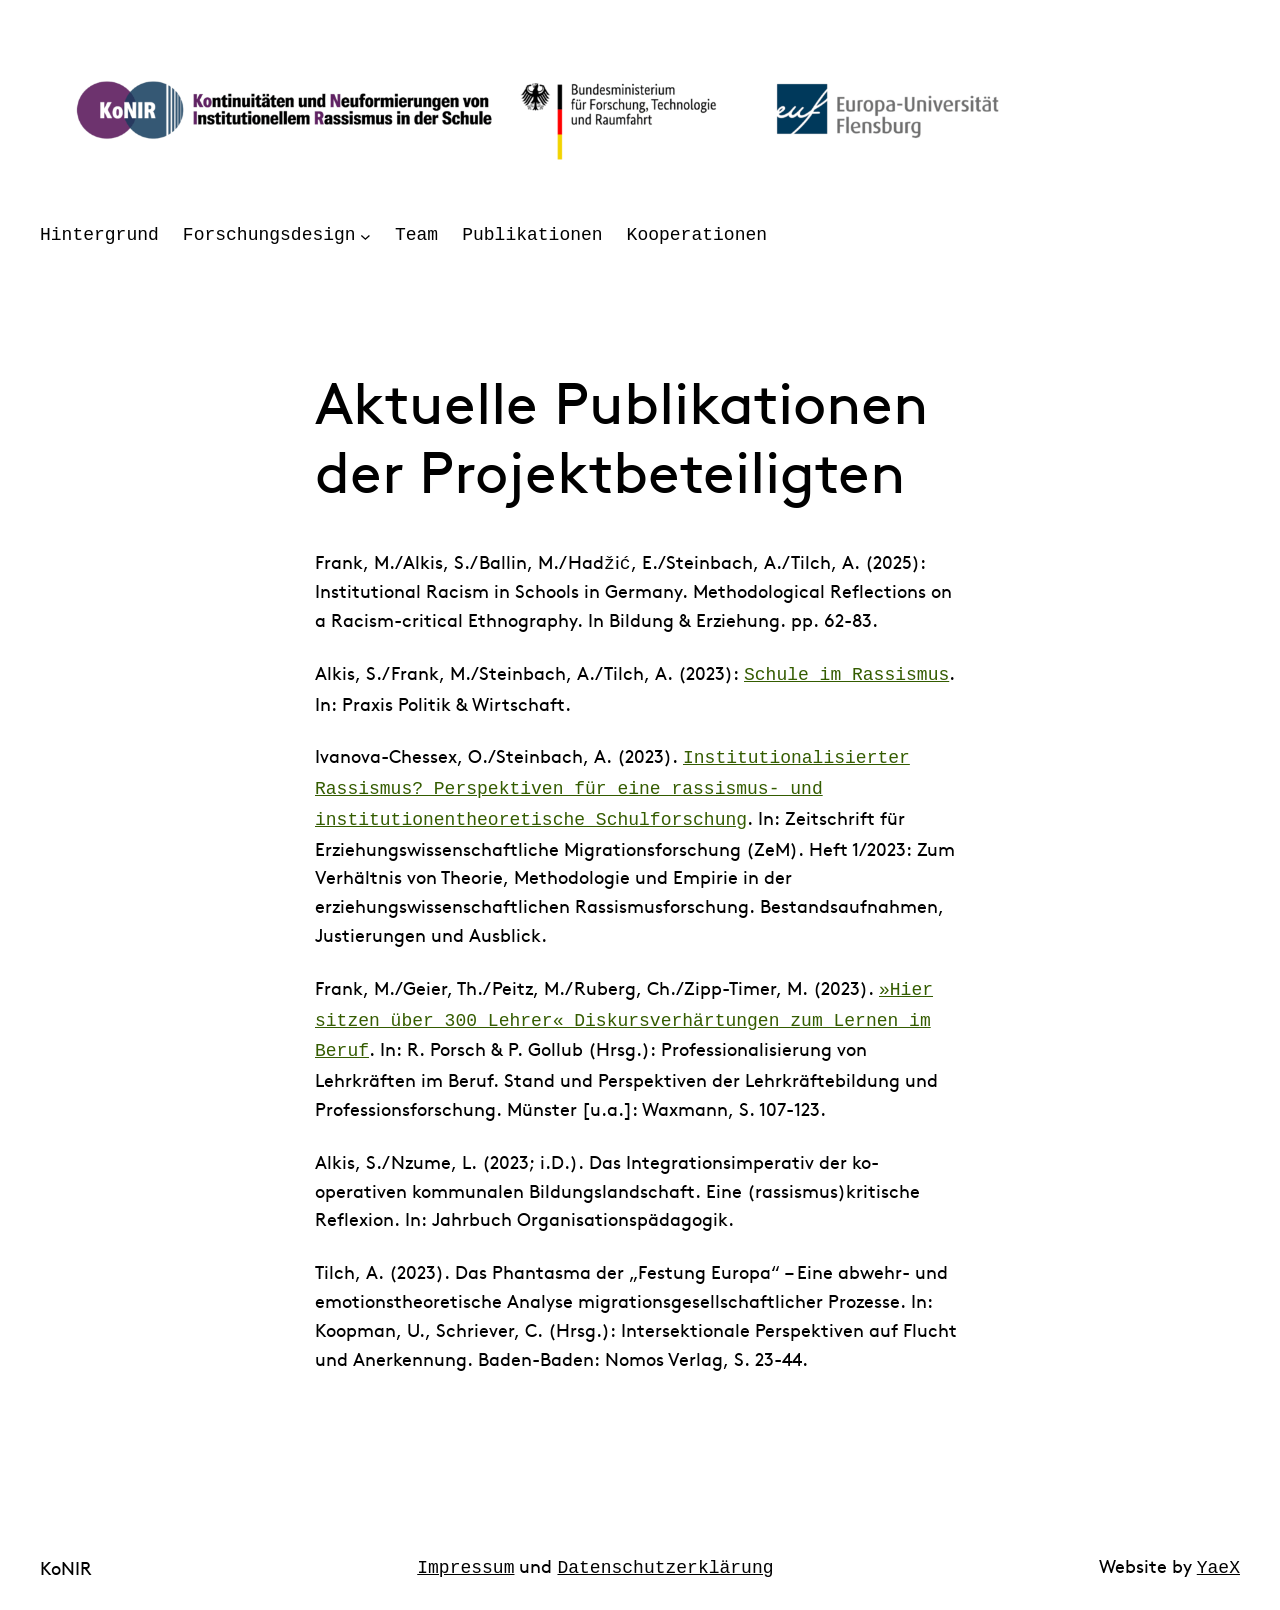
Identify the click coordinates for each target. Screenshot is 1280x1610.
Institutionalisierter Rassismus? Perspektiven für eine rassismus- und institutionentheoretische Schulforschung (612, 783)
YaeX (1218, 1552)
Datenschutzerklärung (666, 1552)
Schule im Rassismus (846, 673)
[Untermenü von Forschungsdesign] (365, 235)
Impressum (465, 1552)
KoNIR (66, 1552)
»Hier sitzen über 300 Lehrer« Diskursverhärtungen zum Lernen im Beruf (624, 1009)
